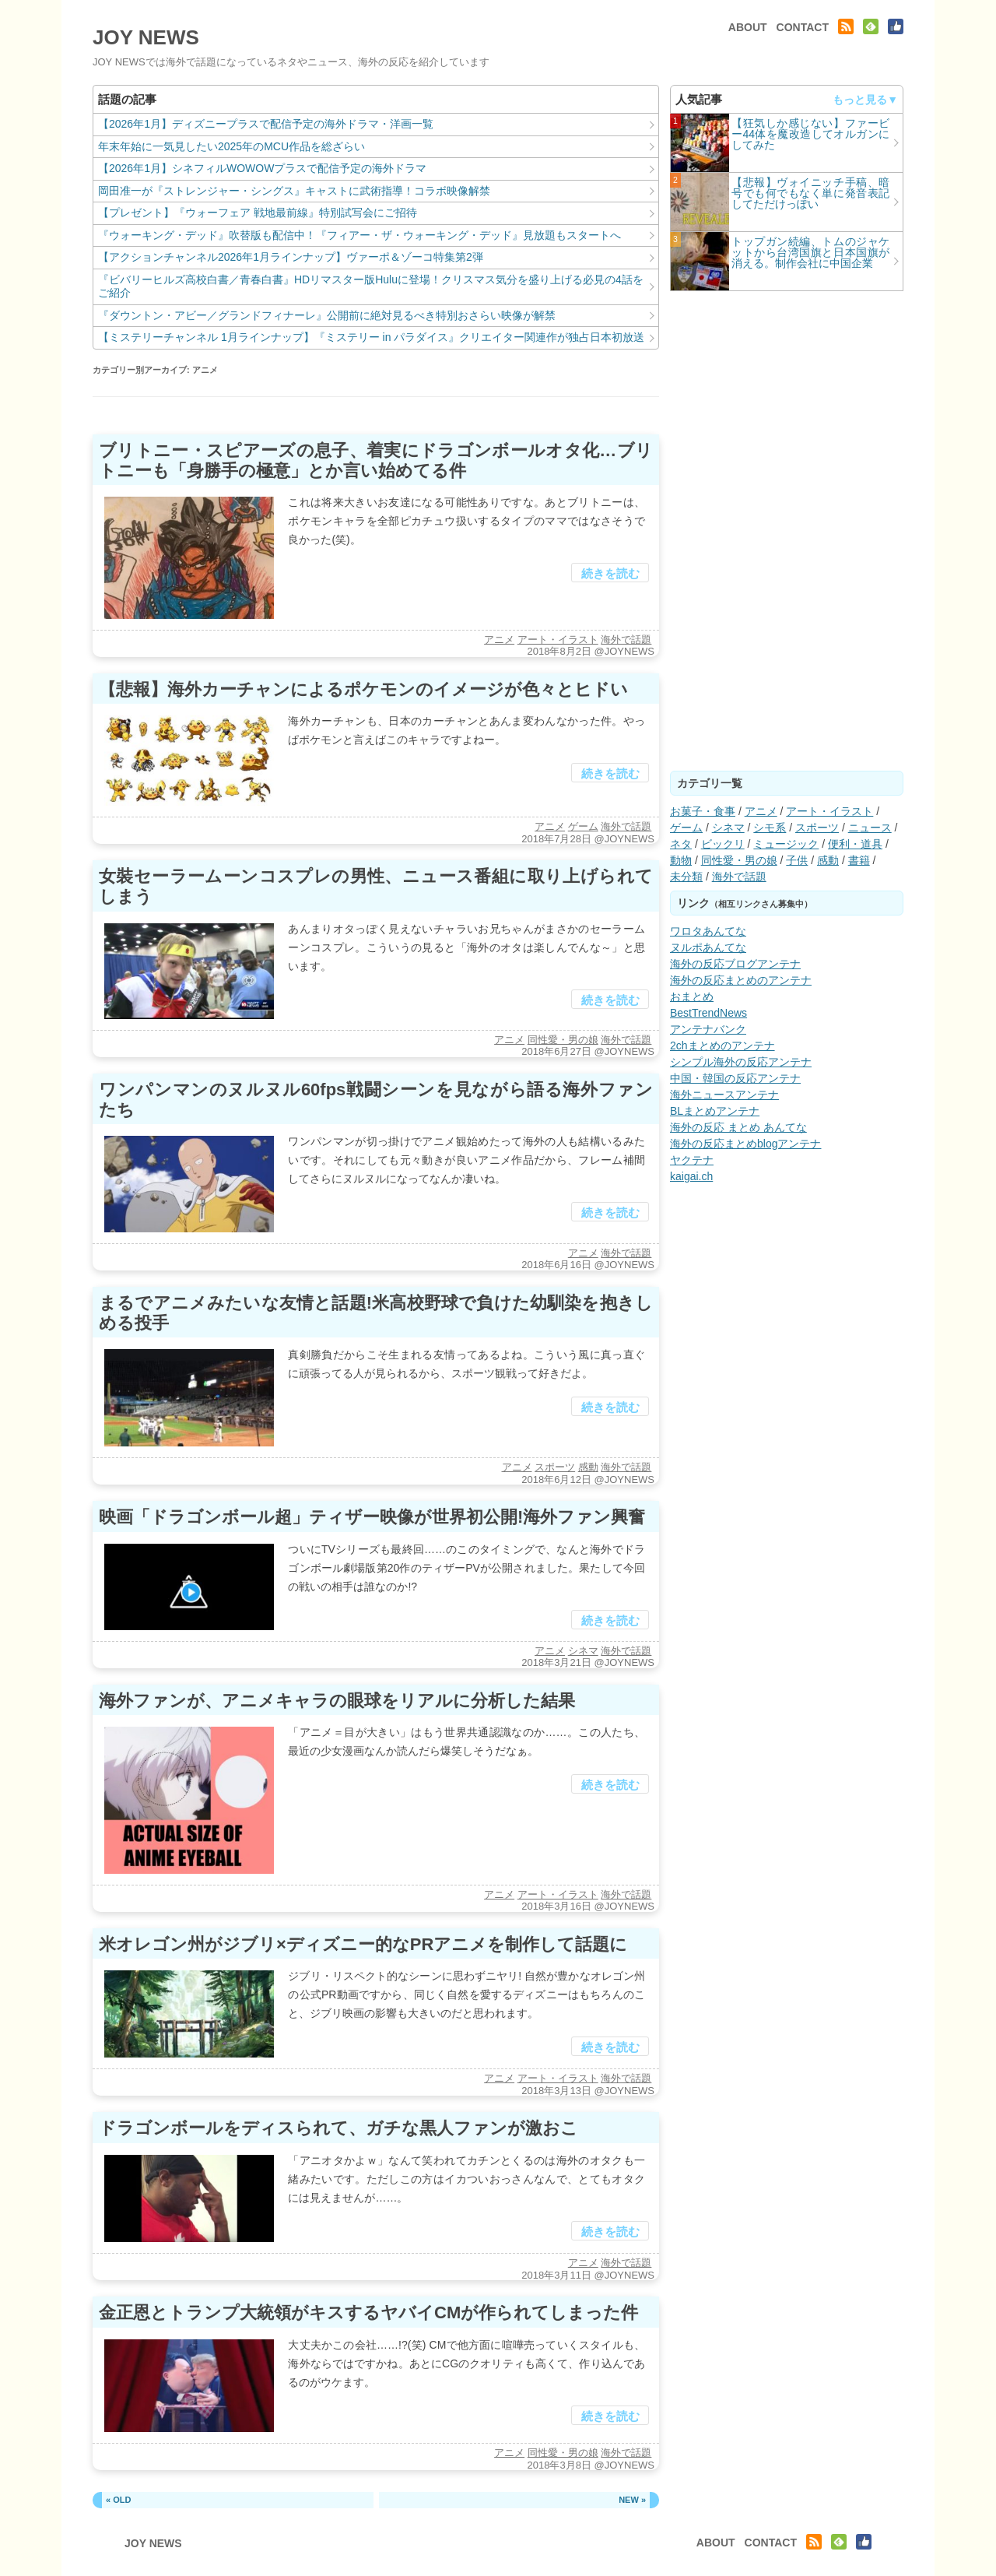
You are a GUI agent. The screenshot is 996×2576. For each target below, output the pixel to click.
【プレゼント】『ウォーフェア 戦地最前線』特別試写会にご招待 (257, 212)
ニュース (870, 827)
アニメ (499, 639)
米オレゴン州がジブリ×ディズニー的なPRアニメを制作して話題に (363, 1944)
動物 (681, 860)
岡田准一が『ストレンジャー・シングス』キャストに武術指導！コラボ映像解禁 (294, 191)
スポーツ (555, 1467)
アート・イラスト (557, 639)
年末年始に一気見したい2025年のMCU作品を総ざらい (231, 146)
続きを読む (610, 573)
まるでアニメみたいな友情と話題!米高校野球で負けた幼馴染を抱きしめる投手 (376, 1313)
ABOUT (747, 27)
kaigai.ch (691, 1176)
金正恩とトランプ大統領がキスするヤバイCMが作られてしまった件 (368, 2312)
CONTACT (803, 27)
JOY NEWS (146, 37)
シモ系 (769, 827)
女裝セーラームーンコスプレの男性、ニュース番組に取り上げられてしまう (376, 886)
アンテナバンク (708, 1029)
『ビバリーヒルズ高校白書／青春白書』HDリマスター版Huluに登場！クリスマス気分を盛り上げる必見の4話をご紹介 (371, 286)
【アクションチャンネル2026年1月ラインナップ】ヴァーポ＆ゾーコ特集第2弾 (290, 257)
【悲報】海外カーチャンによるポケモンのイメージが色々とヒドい (363, 689)
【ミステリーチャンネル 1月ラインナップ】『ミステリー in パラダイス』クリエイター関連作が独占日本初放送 (371, 337)
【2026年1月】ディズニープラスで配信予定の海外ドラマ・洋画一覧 (265, 124)
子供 (797, 860)
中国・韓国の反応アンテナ (735, 1078)
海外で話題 (626, 639)
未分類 (686, 876)
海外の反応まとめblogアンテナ (745, 1143)
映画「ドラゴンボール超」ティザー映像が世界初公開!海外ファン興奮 (372, 1517)
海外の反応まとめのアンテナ (741, 980)
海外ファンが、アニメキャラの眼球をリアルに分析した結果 (337, 1700)
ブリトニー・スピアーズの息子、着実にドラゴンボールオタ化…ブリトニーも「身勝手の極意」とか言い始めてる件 (376, 460)
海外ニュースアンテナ (724, 1094)
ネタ (681, 844)
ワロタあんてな (708, 931)
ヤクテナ (692, 1160)
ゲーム (583, 826)
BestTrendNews (708, 1013)
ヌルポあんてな (708, 947)
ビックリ (723, 844)
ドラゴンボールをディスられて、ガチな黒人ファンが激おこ (338, 2128)
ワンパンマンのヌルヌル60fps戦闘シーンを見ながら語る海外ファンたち (376, 1099)
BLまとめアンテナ (714, 1111)
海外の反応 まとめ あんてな (738, 1127)
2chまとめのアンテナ (722, 1045)
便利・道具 (855, 844)
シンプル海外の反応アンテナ (741, 1062)
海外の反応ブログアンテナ (735, 964)
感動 (588, 1467)
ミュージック (786, 844)
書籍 (859, 860)
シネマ (583, 1651)
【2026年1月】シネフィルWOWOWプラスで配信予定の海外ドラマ (262, 168)
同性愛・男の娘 (563, 1040)
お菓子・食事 (702, 811)
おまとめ (692, 996)
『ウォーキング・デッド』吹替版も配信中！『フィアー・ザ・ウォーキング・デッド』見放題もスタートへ (359, 235)
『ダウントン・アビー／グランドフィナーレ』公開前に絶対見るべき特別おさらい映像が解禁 (327, 315)
